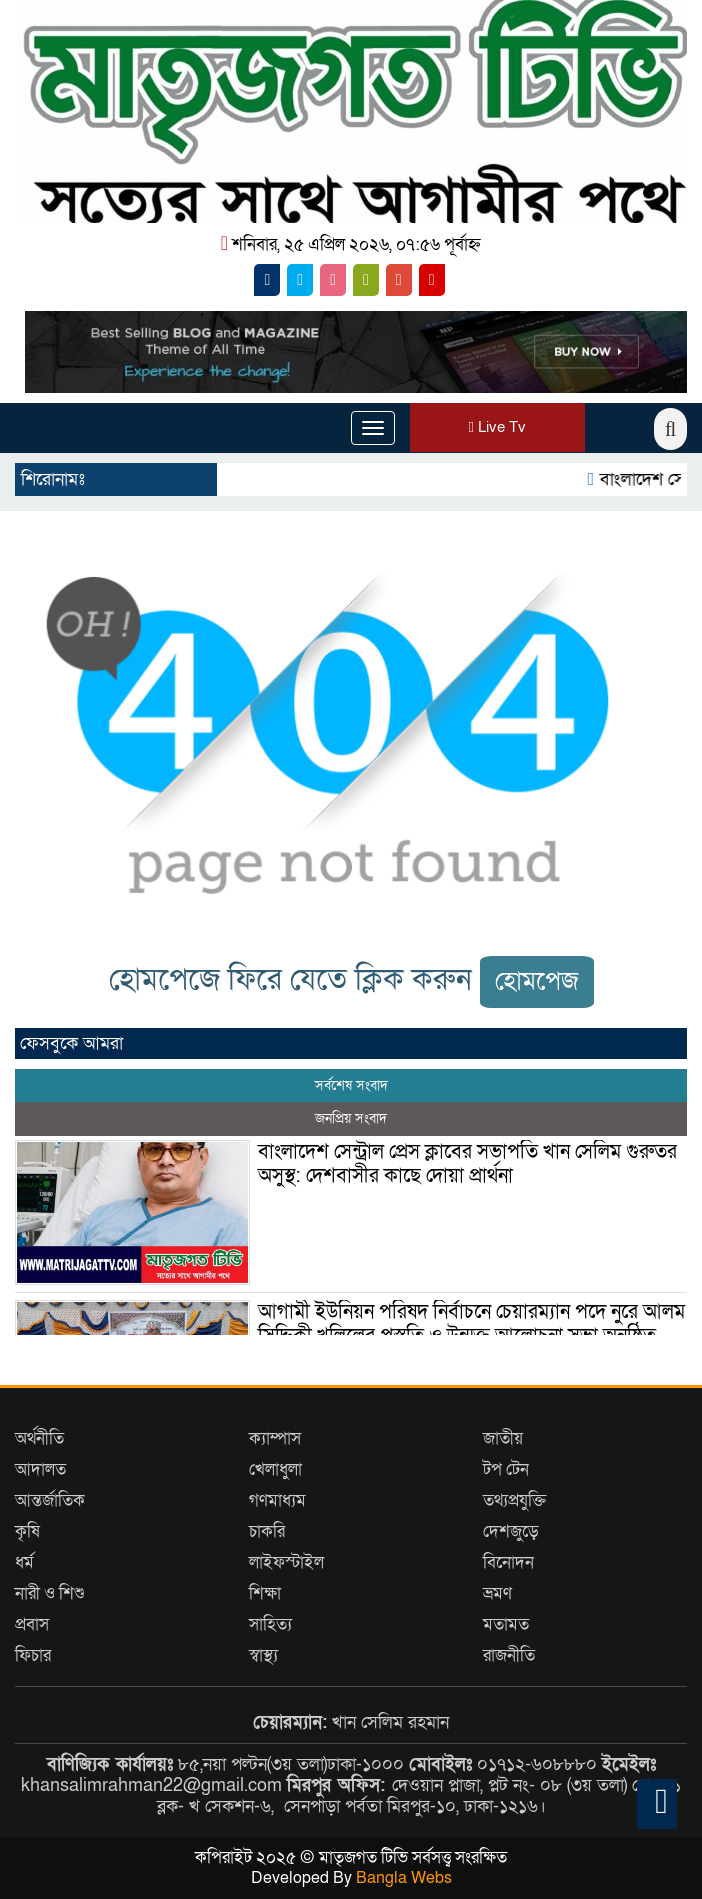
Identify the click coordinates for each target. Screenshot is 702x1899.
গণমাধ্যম (277, 1500)
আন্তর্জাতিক (50, 1500)
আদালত (40, 1469)
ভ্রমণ (497, 1593)
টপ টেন (506, 1469)
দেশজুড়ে (511, 1531)
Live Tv (497, 427)
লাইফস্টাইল (286, 1562)
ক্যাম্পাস (275, 1438)
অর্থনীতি (39, 1438)
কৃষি (27, 1531)
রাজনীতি (509, 1655)
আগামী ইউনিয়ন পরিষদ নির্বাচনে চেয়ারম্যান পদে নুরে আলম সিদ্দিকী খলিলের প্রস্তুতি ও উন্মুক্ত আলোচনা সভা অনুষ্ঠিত (471, 1324)
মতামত (506, 1624)
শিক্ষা (265, 1593)
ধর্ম (24, 1562)
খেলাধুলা (275, 1469)
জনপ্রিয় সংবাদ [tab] (351, 1118)
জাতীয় (503, 1438)
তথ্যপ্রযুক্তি (514, 1500)
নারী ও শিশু (50, 1593)
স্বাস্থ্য (263, 1655)
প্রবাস (32, 1624)
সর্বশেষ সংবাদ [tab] (351, 1085)
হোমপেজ (537, 981)
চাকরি (267, 1531)
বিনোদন (508, 1562)
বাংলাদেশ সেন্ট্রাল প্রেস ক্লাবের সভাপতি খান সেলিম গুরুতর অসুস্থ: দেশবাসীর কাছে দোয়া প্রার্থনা (467, 1164)
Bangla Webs (404, 1878)
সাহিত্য (270, 1624)
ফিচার (33, 1655)
